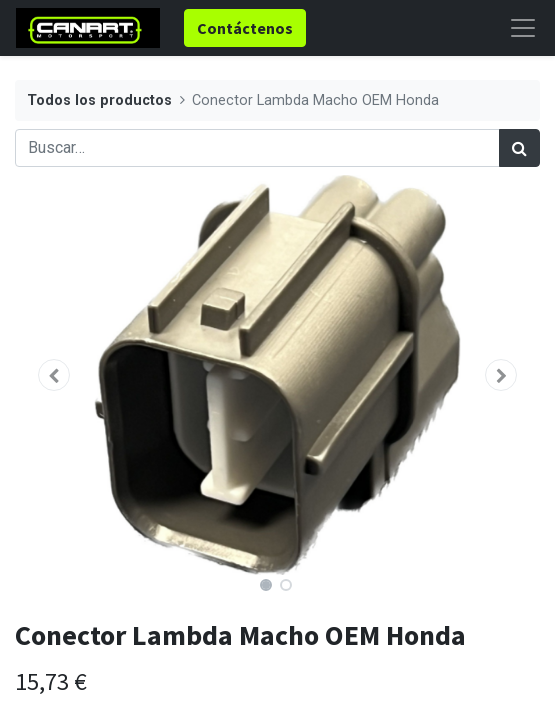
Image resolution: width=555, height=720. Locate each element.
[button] (54, 375)
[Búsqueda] (519, 148)
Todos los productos (99, 100)
